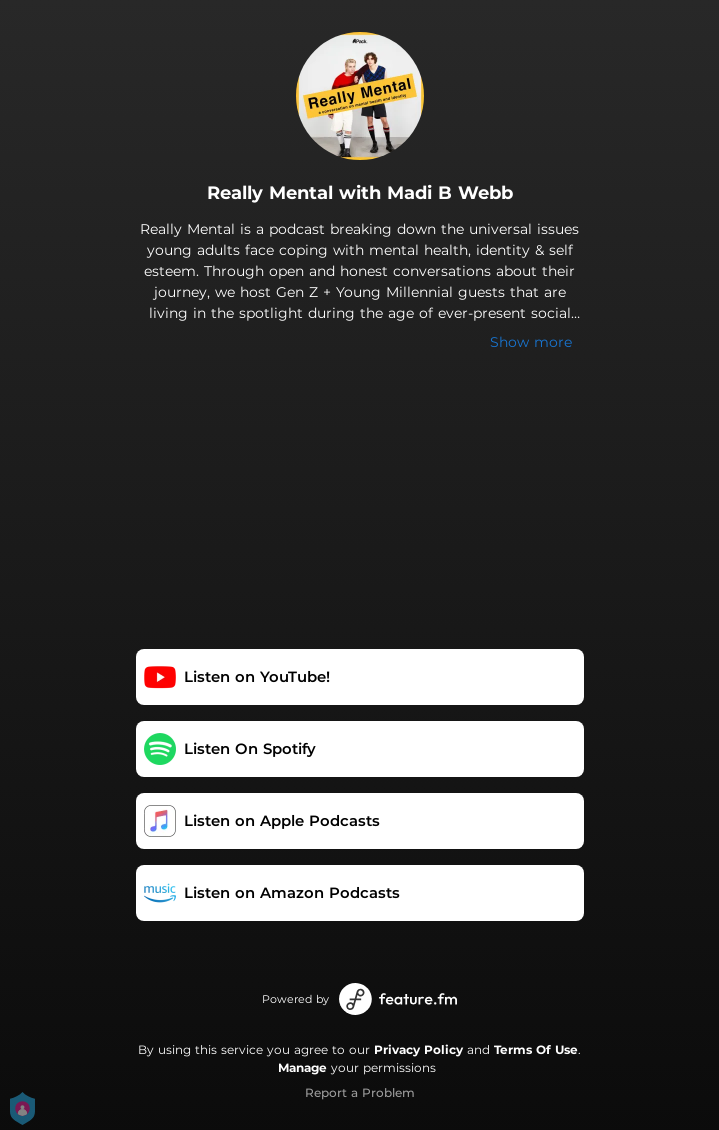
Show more (531, 342)
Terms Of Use (536, 1049)
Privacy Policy (418, 1049)
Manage (302, 1067)
